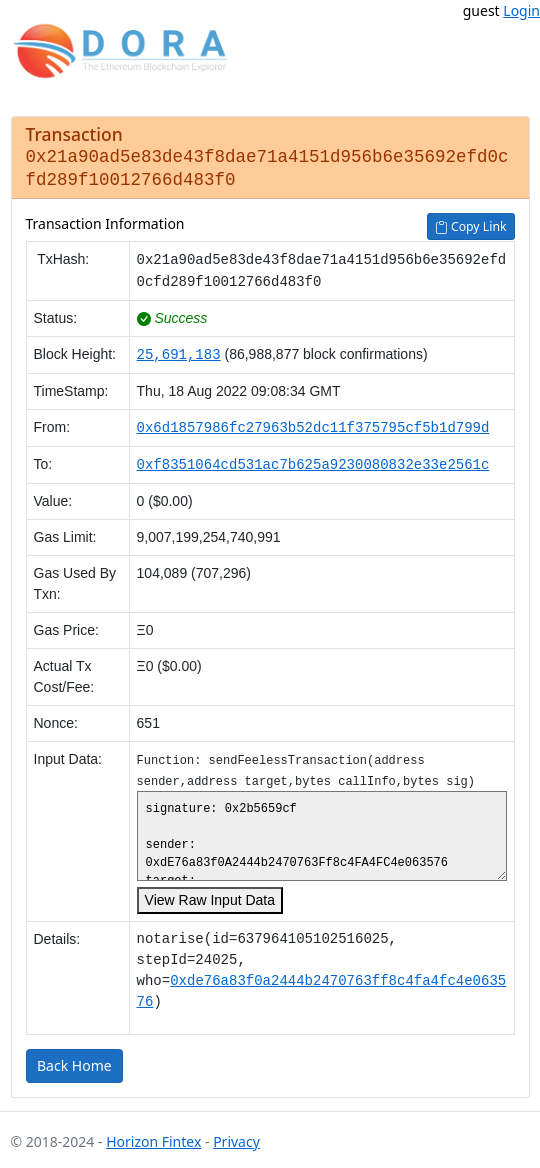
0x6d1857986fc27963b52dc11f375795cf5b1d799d (312, 423)
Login (521, 10)
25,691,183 (178, 350)
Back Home (74, 1061)
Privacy (236, 1137)
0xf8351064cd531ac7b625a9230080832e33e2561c (312, 460)
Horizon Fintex (153, 1137)
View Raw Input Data (209, 896)
